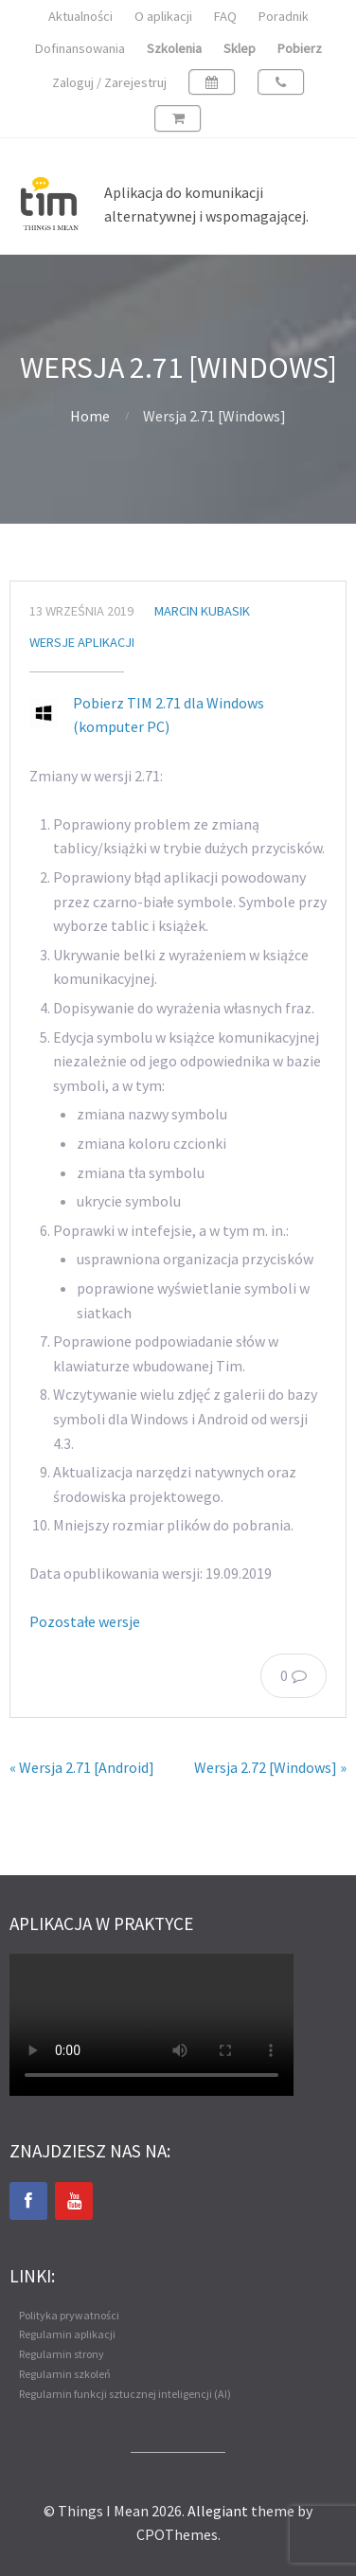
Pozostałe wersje (84, 1621)
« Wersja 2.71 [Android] (81, 1767)
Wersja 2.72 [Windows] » (270, 1767)
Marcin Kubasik (202, 610)
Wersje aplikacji (81, 642)
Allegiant (217, 2510)
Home (90, 415)
